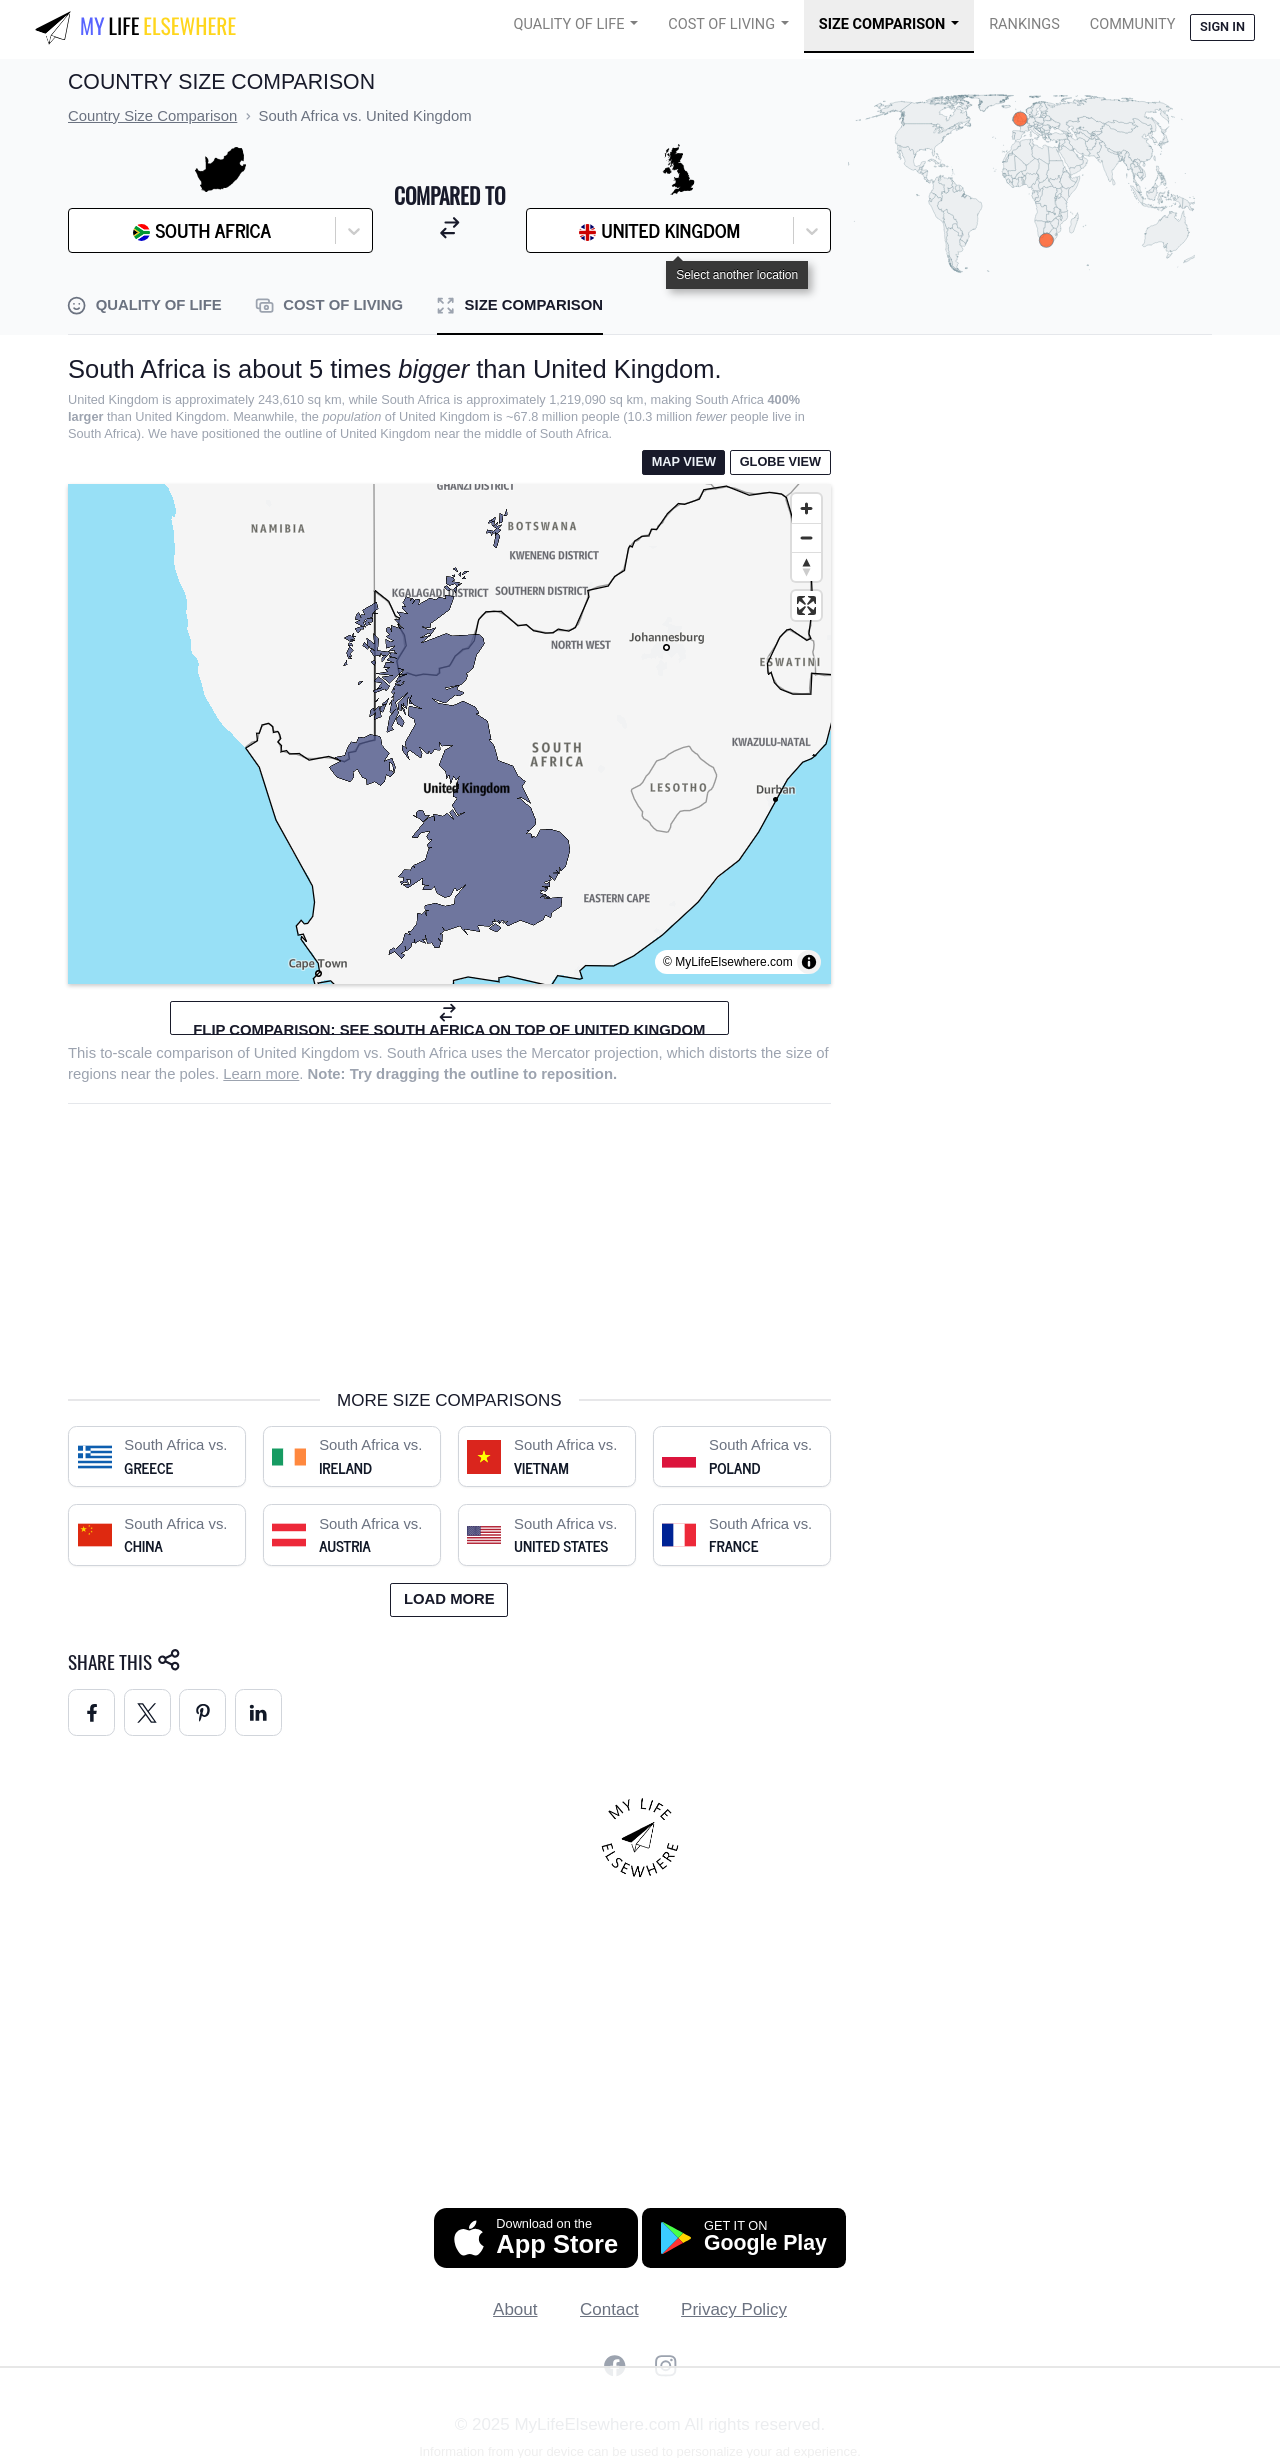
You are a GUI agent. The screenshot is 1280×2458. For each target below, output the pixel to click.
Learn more (261, 1074)
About (515, 2309)
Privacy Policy (734, 2309)
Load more (449, 1599)
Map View (684, 461)
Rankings (1024, 24)
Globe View (780, 461)
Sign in (1222, 26)
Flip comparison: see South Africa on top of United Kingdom (449, 1018)
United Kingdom (307, 1053)
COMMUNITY (1133, 24)
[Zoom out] (806, 537)
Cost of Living (721, 24)
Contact (609, 2309)
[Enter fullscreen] (806, 605)
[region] (449, 734)
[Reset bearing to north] (806, 566)
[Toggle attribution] (809, 962)
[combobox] (129, 231)
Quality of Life (569, 24)
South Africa (427, 1053)
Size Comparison (882, 24)
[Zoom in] (806, 508)
